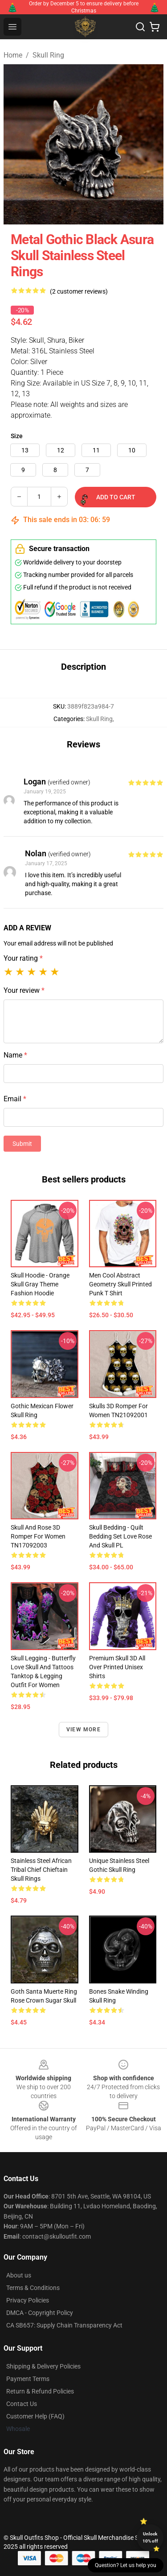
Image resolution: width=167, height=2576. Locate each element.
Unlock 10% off (150, 2537)
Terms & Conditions (33, 2287)
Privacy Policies (27, 2300)
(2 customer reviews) (79, 291)
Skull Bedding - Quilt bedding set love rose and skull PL (120, 1536)
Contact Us (21, 2403)
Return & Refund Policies (40, 2391)
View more (83, 1729)
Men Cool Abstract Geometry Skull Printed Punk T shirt (120, 1284)
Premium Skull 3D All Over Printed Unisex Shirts (117, 1667)
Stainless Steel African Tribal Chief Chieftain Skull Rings (41, 1869)
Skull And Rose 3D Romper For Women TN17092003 (38, 1536)
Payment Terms (27, 2378)
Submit (22, 1143)
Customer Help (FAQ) (35, 2416)
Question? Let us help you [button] (125, 2565)
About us (18, 2275)
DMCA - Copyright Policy (39, 2312)
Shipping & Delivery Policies (43, 2366)
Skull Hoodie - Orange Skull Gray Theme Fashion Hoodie (40, 1284)
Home (13, 55)
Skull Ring (48, 55)
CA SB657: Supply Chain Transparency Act (64, 2325)
